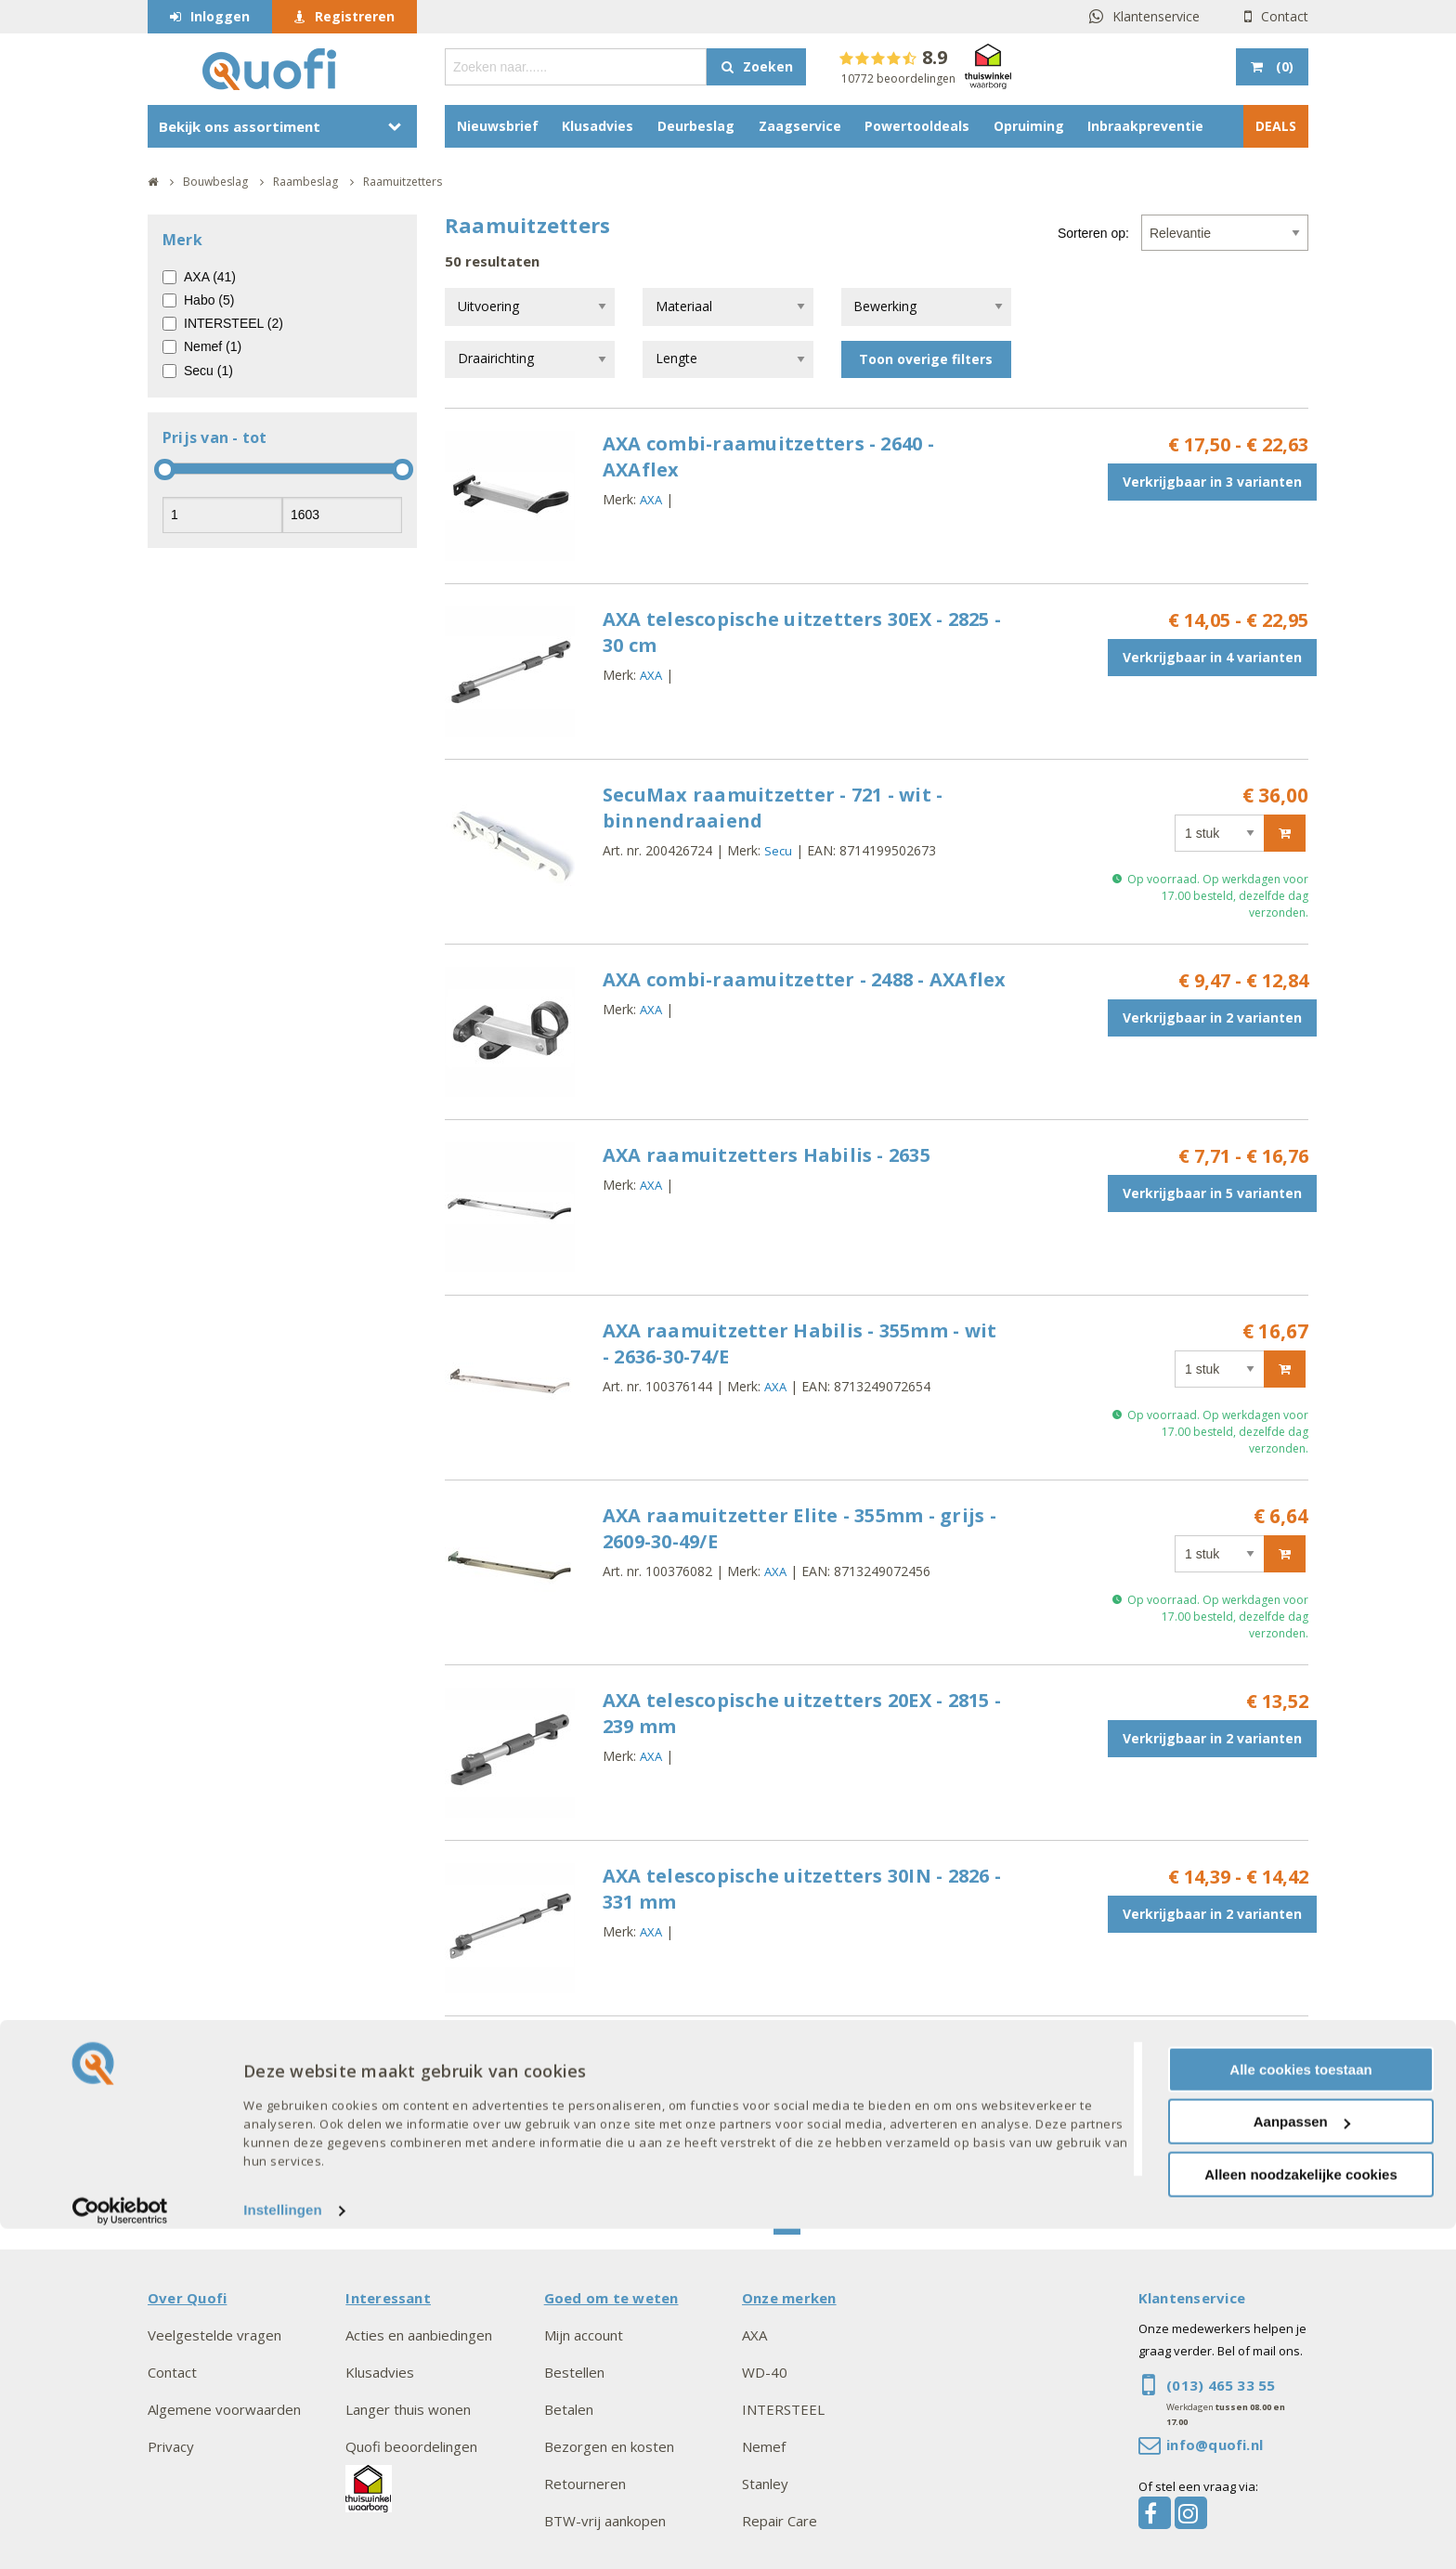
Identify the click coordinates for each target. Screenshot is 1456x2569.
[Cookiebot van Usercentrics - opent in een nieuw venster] (120, 2550)
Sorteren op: (1093, 233)
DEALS (1275, 126)
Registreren (355, 16)
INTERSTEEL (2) (233, 323)
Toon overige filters (926, 359)
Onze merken (789, 2298)
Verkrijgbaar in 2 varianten (1212, 1017)
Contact (1284, 16)
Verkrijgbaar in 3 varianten (1212, 481)
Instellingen (282, 2550)
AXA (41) (210, 276)
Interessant (388, 2298)
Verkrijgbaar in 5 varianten (1212, 1193)
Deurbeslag (695, 126)
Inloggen (220, 16)
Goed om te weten (611, 2298)
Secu (778, 850)
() (1283, 66)
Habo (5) (209, 300)
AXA (651, 499)
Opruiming (1029, 126)
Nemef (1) (212, 346)
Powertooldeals (916, 126)
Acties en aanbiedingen (418, 2335)
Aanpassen (1302, 2462)
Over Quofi (187, 2298)
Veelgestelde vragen (214, 2335)
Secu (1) (208, 370)
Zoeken (768, 66)
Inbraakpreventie (1145, 126)
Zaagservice (800, 126)
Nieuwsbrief (498, 126)
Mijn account (583, 2335)
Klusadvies (597, 126)
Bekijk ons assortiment (239, 126)
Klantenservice (1156, 16)
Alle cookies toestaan (1300, 2409)
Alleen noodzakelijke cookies (1301, 2514)
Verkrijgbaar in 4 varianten (1212, 657)
